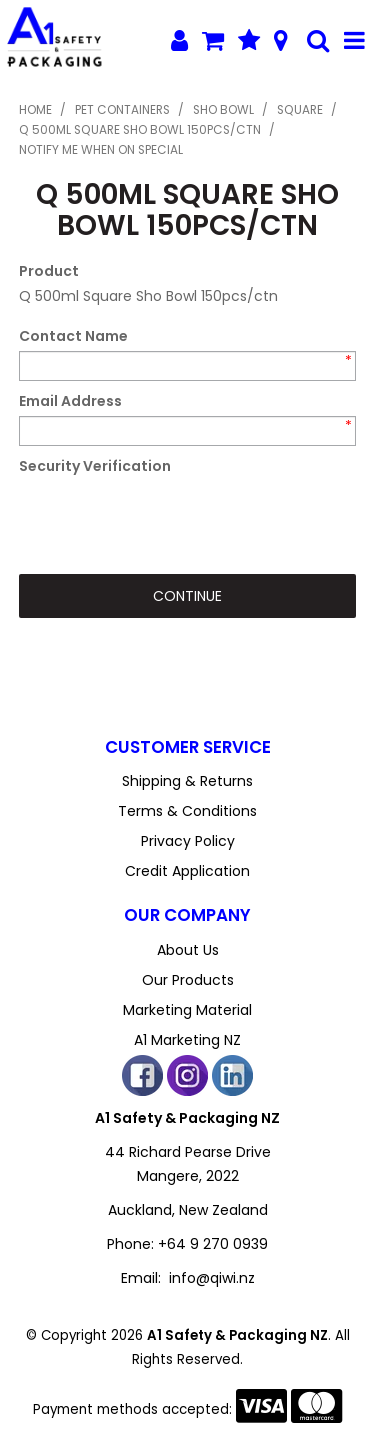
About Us (188, 950)
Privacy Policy (188, 841)
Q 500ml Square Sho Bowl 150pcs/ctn (140, 130)
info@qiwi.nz (212, 1278)
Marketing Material (187, 1010)
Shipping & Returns (187, 781)
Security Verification (95, 466)
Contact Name (73, 336)
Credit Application (187, 871)
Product (49, 271)
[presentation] (171, 520)
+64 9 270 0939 (213, 1244)
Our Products (188, 980)
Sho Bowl (223, 110)
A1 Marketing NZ (187, 1040)
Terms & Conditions (187, 811)
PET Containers (122, 110)
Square (300, 110)
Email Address (70, 401)
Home (35, 110)
